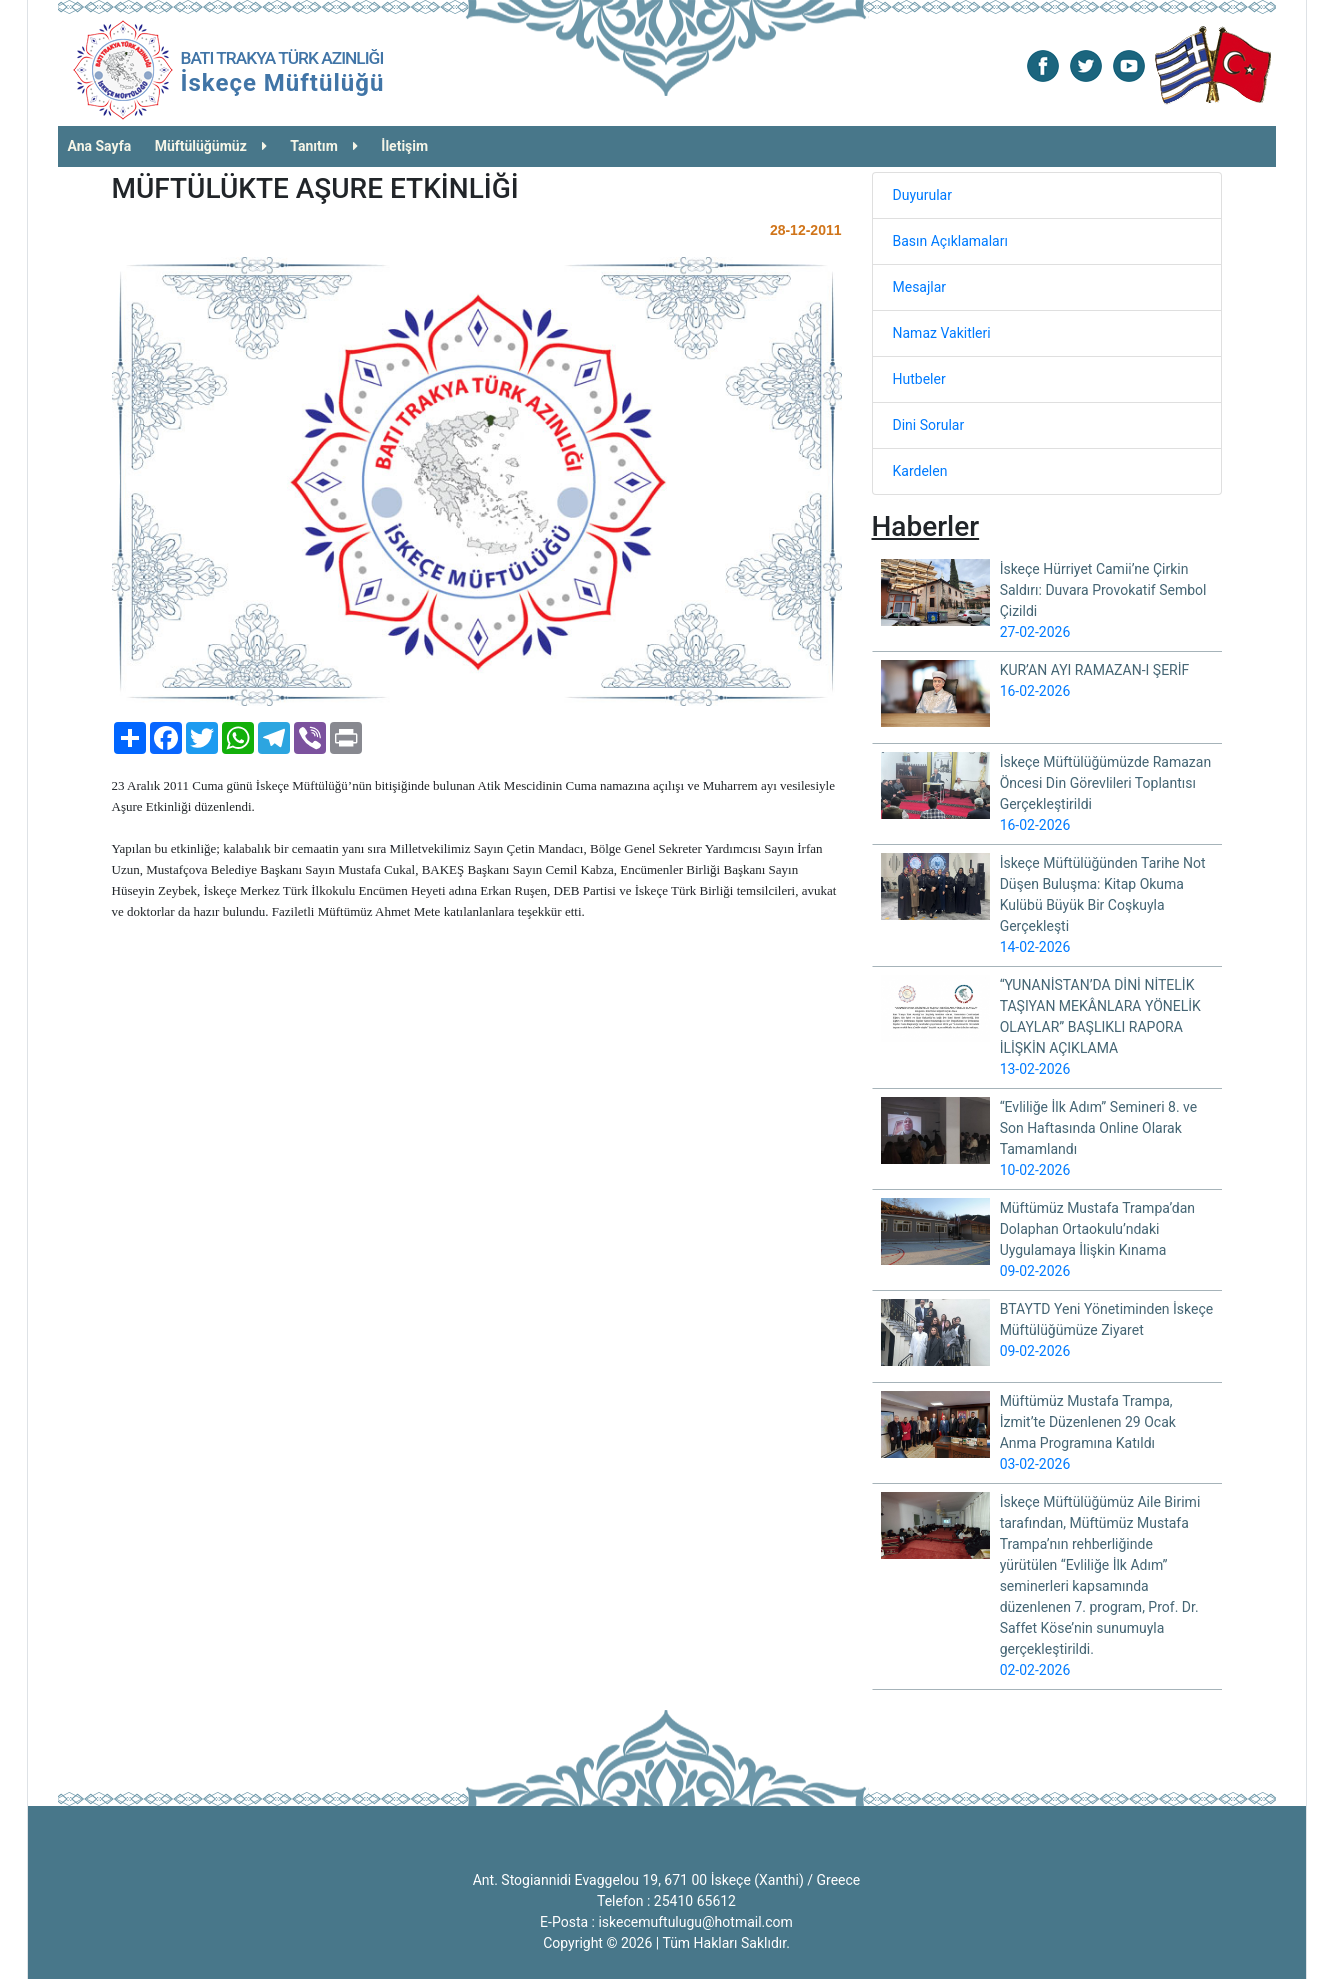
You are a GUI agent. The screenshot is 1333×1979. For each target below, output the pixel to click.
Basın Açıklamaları (950, 241)
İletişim (404, 146)
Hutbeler (919, 379)
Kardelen (920, 471)
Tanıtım (324, 146)
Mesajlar (920, 287)
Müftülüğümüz (211, 146)
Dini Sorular (929, 425)
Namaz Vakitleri (942, 333)
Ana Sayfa (100, 146)
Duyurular (922, 195)
